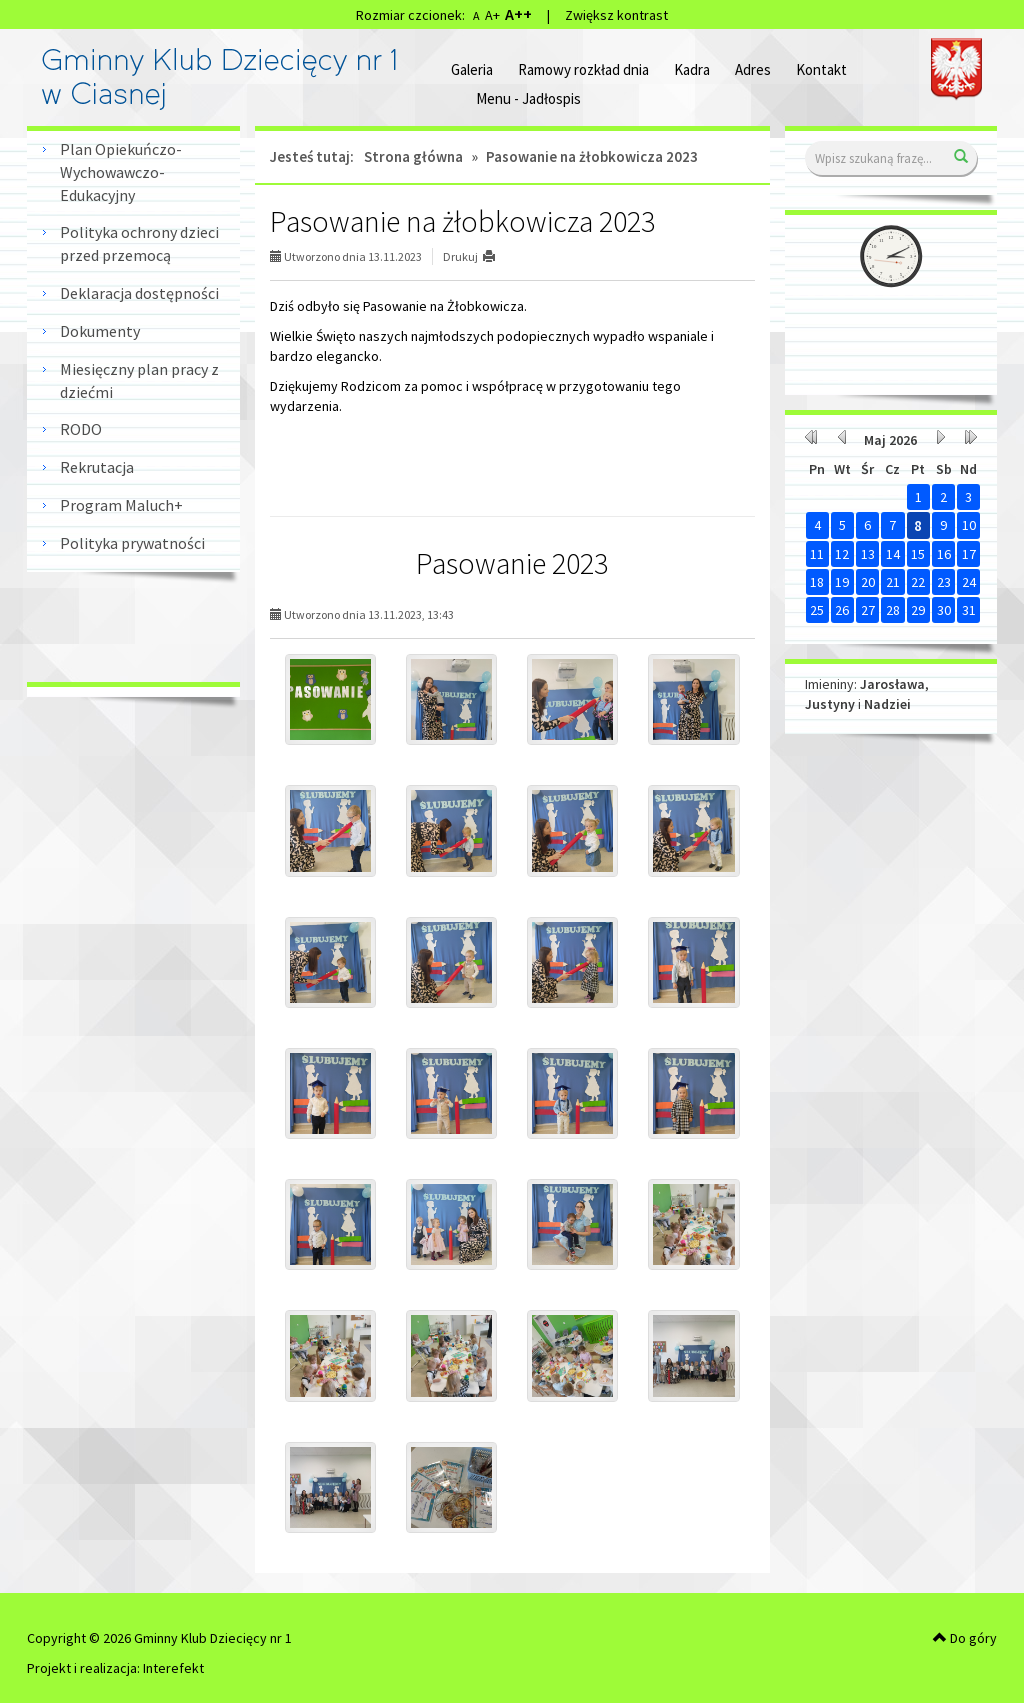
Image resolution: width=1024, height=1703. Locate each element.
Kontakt (821, 69)
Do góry (965, 1638)
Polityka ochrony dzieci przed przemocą (139, 243)
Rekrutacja (97, 467)
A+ (492, 15)
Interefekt (173, 1668)
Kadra (692, 69)
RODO (81, 429)
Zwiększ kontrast (616, 15)
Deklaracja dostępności (139, 293)
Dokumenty (100, 331)
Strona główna (413, 156)
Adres (753, 69)
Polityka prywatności (132, 543)
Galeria (472, 69)
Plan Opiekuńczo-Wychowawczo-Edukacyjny (121, 172)
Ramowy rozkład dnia (583, 69)
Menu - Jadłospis (528, 98)
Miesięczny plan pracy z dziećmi (139, 380)
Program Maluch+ (121, 505)
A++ (518, 14)
